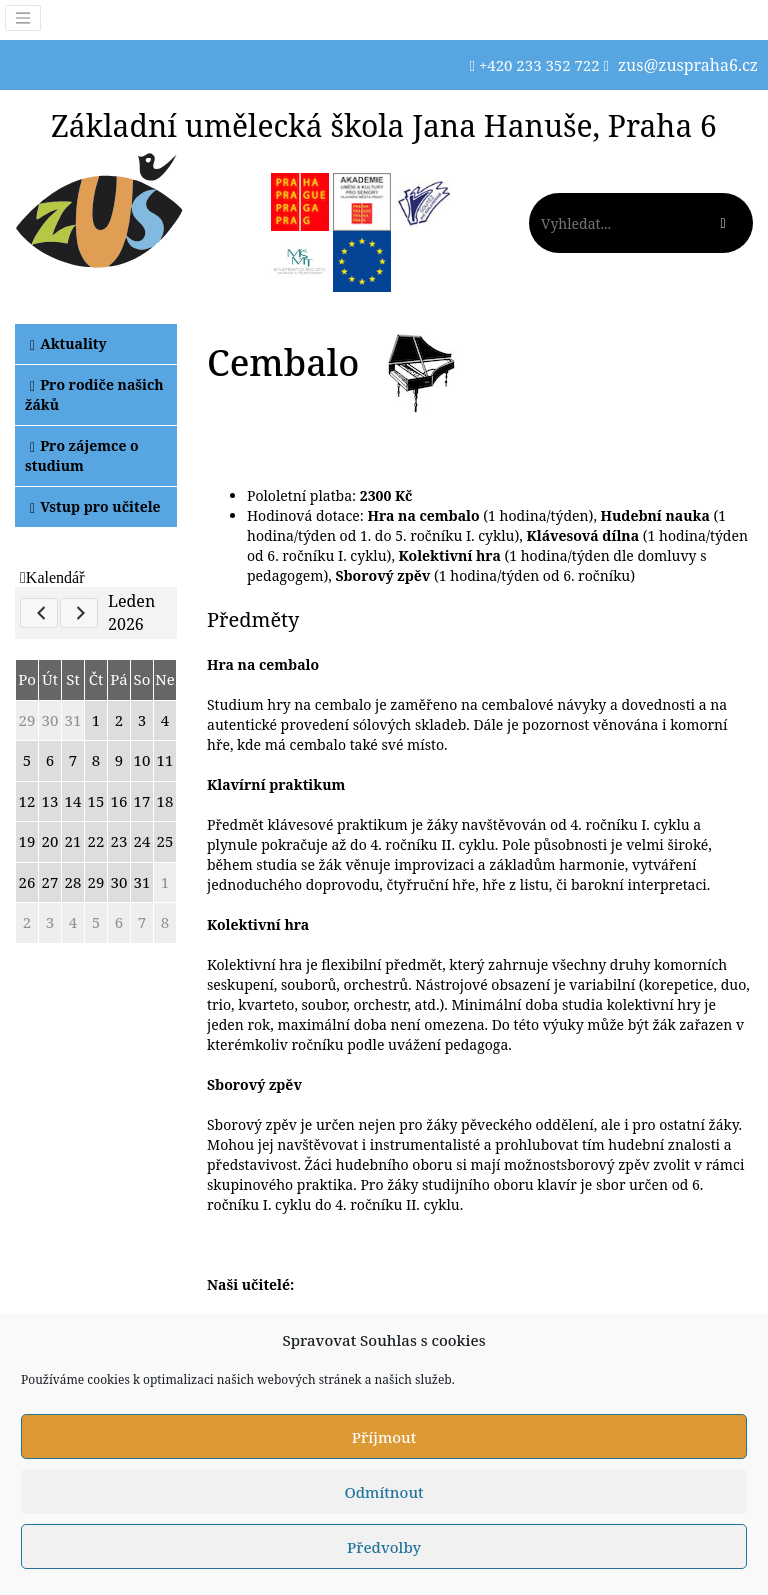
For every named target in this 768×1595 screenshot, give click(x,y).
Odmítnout (383, 1492)
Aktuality (68, 343)
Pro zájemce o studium (82, 455)
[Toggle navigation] (23, 18)
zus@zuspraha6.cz (688, 65)
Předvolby (384, 1547)
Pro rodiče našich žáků (94, 394)
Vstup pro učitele (95, 506)
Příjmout (384, 1437)
